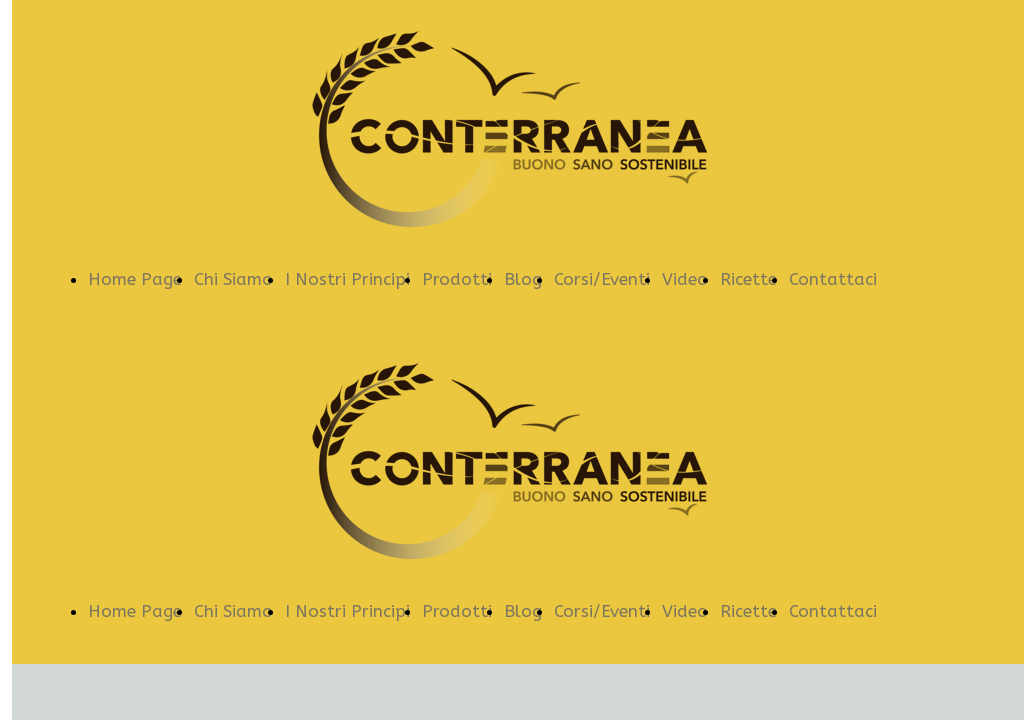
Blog (523, 279)
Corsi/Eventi (602, 279)
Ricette (748, 279)
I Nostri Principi (347, 279)
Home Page (135, 279)
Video (685, 279)
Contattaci (833, 279)
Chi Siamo (233, 279)
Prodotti (457, 279)
